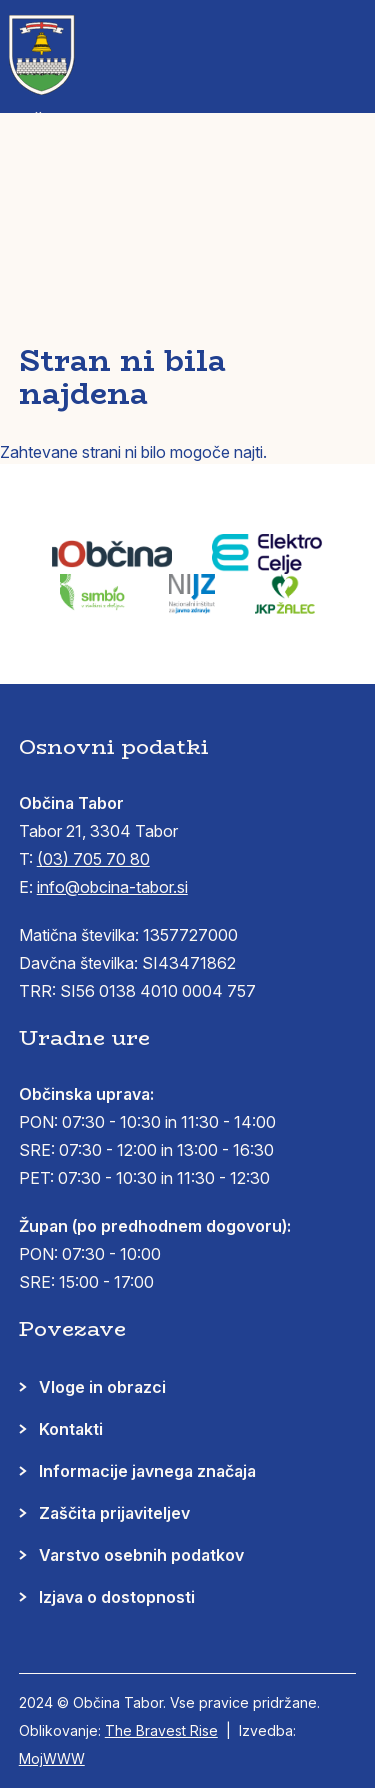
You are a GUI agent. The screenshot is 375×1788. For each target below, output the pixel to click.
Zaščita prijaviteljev (114, 1513)
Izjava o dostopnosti (117, 1597)
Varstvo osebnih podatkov (141, 1555)
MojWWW (52, 1758)
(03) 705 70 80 (93, 859)
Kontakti (71, 1429)
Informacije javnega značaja (147, 1471)
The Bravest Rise (161, 1730)
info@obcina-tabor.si (112, 887)
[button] (346, 40)
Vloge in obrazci (102, 1387)
